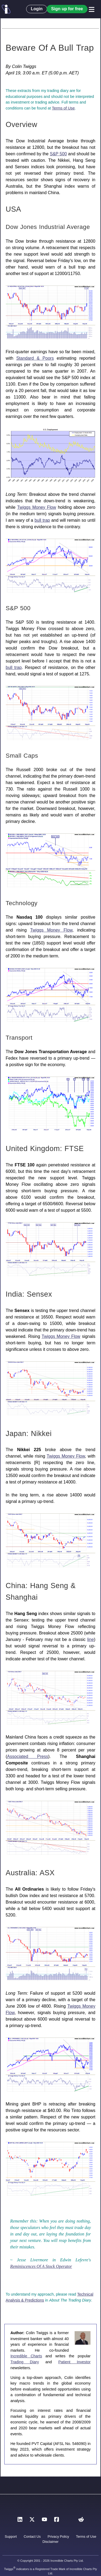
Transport (19, 1037)
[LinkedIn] (20, 2521)
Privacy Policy (58, 2536)
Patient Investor (74, 2362)
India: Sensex (29, 1294)
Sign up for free (67, 8)
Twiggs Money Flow (36, 507)
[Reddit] (81, 2521)
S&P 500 (58, 154)
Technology (21, 903)
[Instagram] (69, 2521)
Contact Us (32, 2536)
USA (13, 209)
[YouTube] (44, 2521)
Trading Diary (25, 2362)
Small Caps (22, 755)
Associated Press (27, 1756)
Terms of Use (63, 108)
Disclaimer (51, 2542)
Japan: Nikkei (29, 1433)
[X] (32, 2521)
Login (37, 8)
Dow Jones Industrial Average (48, 227)
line (90, 1639)
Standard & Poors (35, 358)
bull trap (42, 520)
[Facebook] (56, 2521)
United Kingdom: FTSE (45, 1148)
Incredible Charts (26, 2356)
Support (11, 2536)
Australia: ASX (30, 1873)
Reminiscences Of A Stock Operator (41, 2266)
